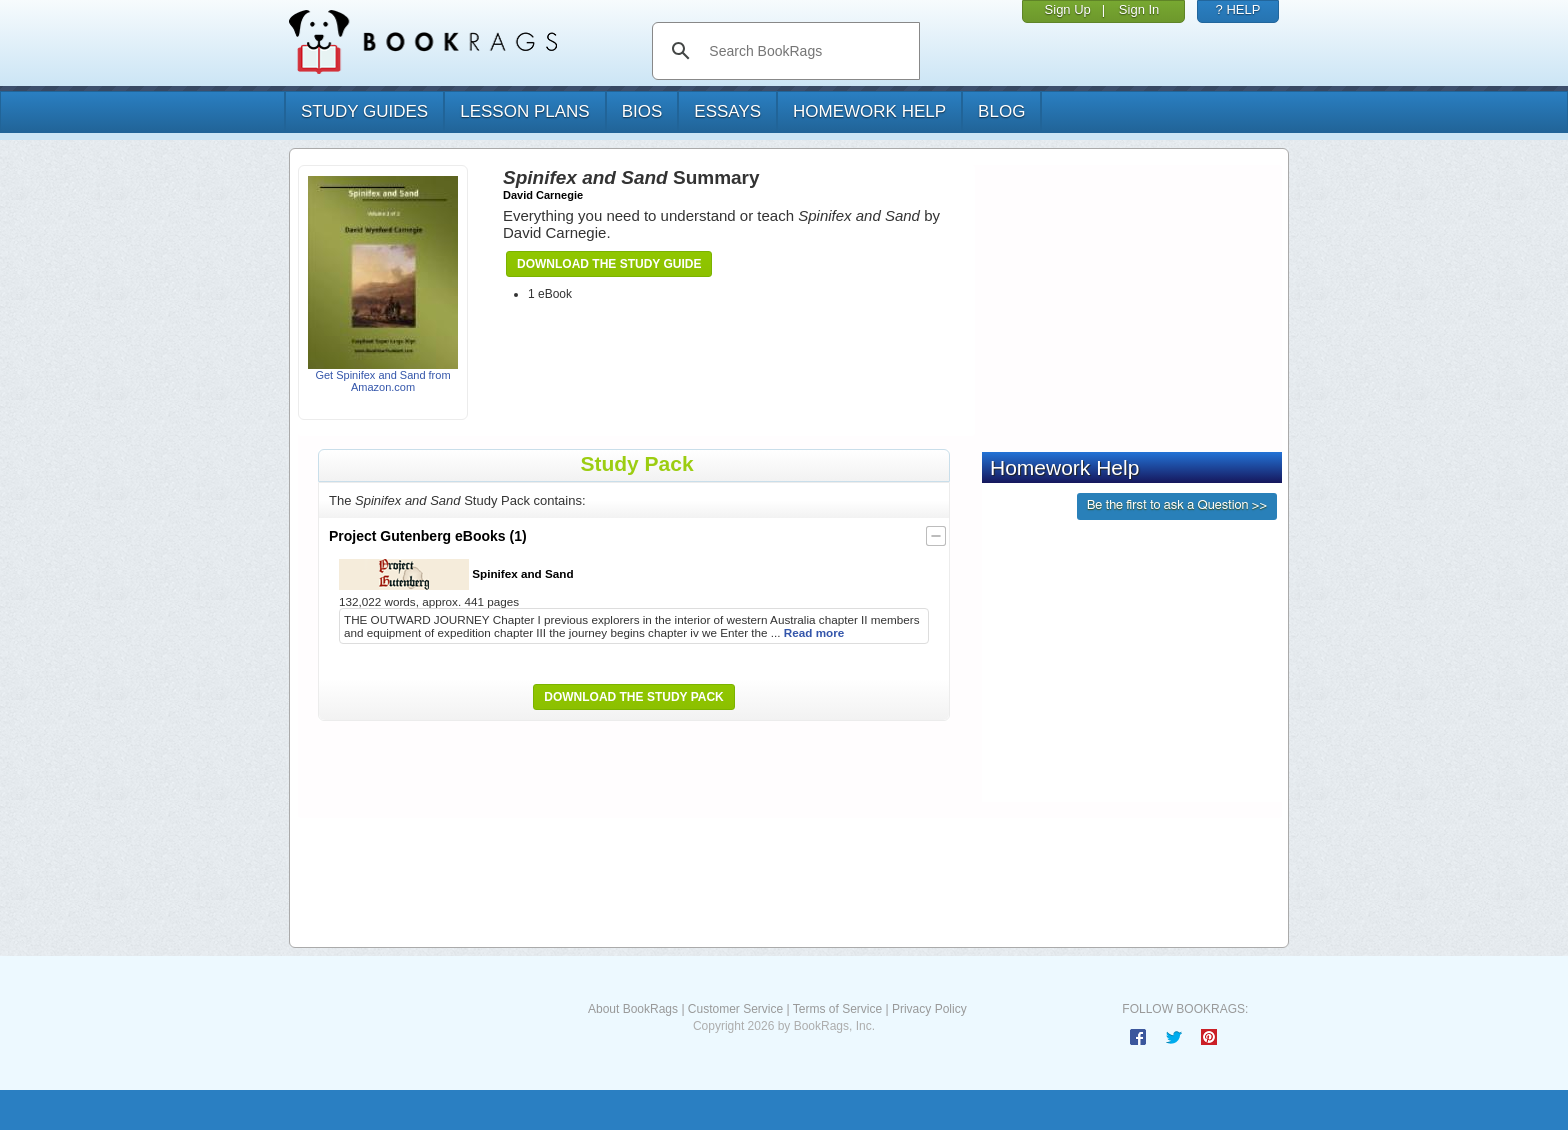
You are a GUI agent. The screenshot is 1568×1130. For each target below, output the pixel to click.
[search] (806, 51)
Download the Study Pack (634, 697)
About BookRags (633, 1009)
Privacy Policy (929, 1009)
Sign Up (1068, 9)
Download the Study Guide (609, 264)
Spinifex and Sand (456, 574)
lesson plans (524, 111)
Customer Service (735, 1009)
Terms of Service (837, 1009)
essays (727, 111)
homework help (869, 111)
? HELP (1238, 9)
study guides (364, 111)
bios (642, 111)
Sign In (1139, 9)
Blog (1001, 111)
